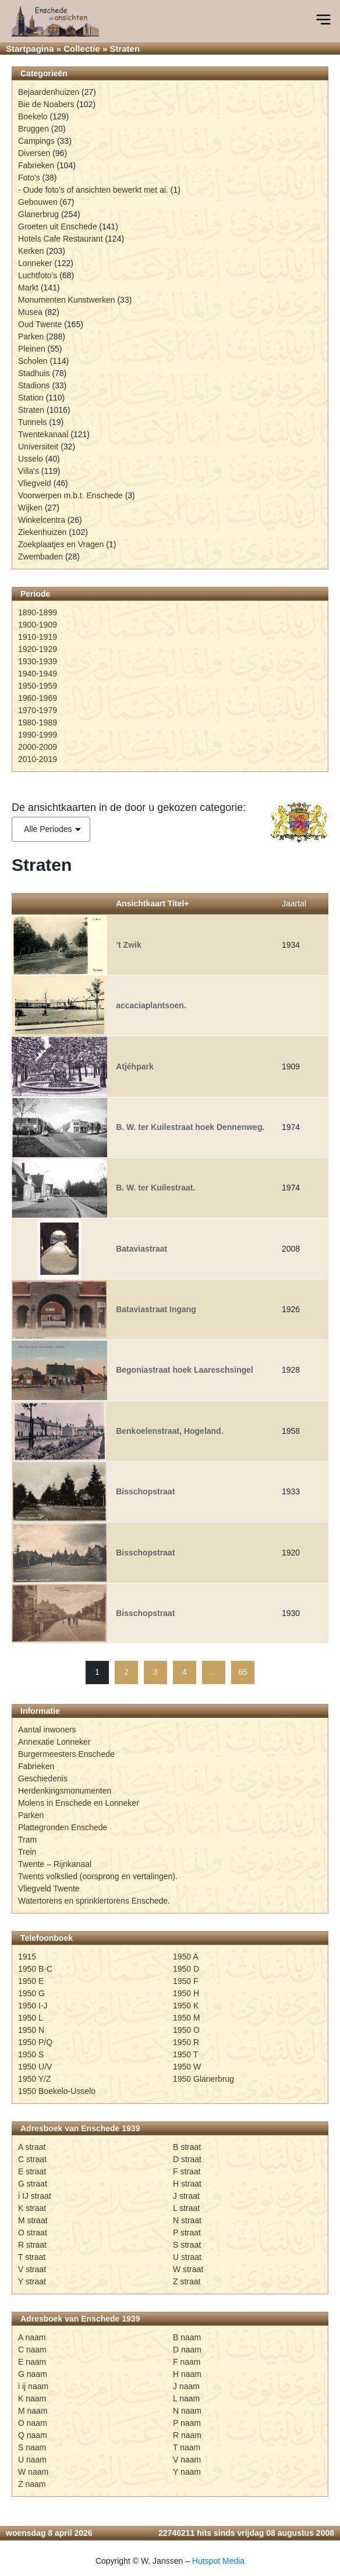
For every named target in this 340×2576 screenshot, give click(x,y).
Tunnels (32, 422)
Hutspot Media (218, 2561)
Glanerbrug (38, 214)
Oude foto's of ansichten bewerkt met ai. (95, 189)
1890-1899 (37, 612)
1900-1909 (37, 624)
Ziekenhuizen (42, 532)
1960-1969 (37, 698)
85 (242, 1672)
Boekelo (33, 116)
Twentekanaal (43, 434)
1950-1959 (37, 685)
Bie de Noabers (46, 104)
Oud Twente (40, 324)
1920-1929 (37, 649)
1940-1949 (37, 673)
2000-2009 (37, 747)
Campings (36, 141)
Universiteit (38, 446)
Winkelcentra (41, 520)
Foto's (29, 177)
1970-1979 (37, 710)
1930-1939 (37, 661)
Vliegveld (34, 483)
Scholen (33, 361)
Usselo (30, 458)
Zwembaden (40, 556)
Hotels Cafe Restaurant (60, 238)
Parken (31, 336)
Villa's (28, 471)
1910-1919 (37, 637)
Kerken (31, 251)
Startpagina (30, 49)
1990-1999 (37, 734)
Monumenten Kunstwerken (66, 299)
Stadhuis (33, 373)
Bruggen (33, 128)
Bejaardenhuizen (48, 92)
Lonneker (35, 263)
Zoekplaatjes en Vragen (61, 544)
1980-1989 (37, 722)
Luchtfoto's (37, 275)
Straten (31, 409)
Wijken (30, 507)
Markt (28, 287)
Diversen (34, 153)
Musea (30, 312)
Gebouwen (38, 202)
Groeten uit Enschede (57, 226)
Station (31, 397)
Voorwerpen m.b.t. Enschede (70, 495)
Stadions (33, 385)
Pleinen (31, 348)
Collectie (81, 49)
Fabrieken (36, 165)
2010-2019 (37, 759)
